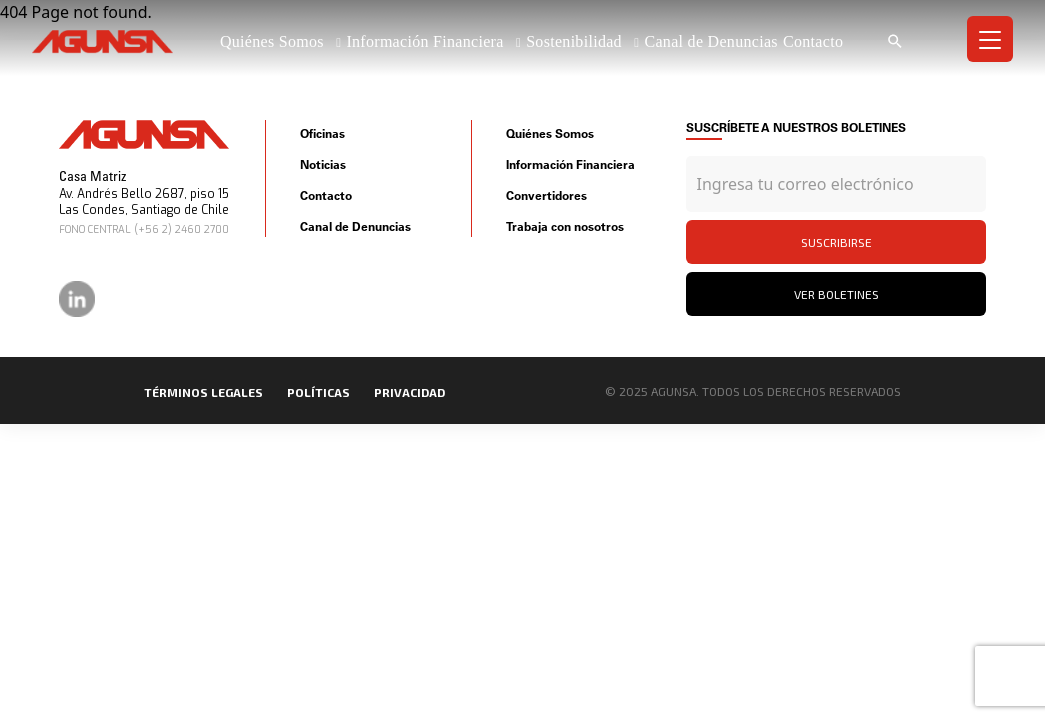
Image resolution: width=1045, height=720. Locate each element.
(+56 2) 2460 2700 (181, 229)
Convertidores (546, 195)
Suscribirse (836, 242)
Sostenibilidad (576, 41)
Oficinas (322, 133)
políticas (318, 392)
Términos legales (203, 392)
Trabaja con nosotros (565, 226)
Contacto (813, 41)
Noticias (323, 164)
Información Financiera (427, 41)
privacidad (409, 392)
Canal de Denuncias (710, 41)
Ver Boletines (836, 294)
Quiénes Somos (274, 41)
